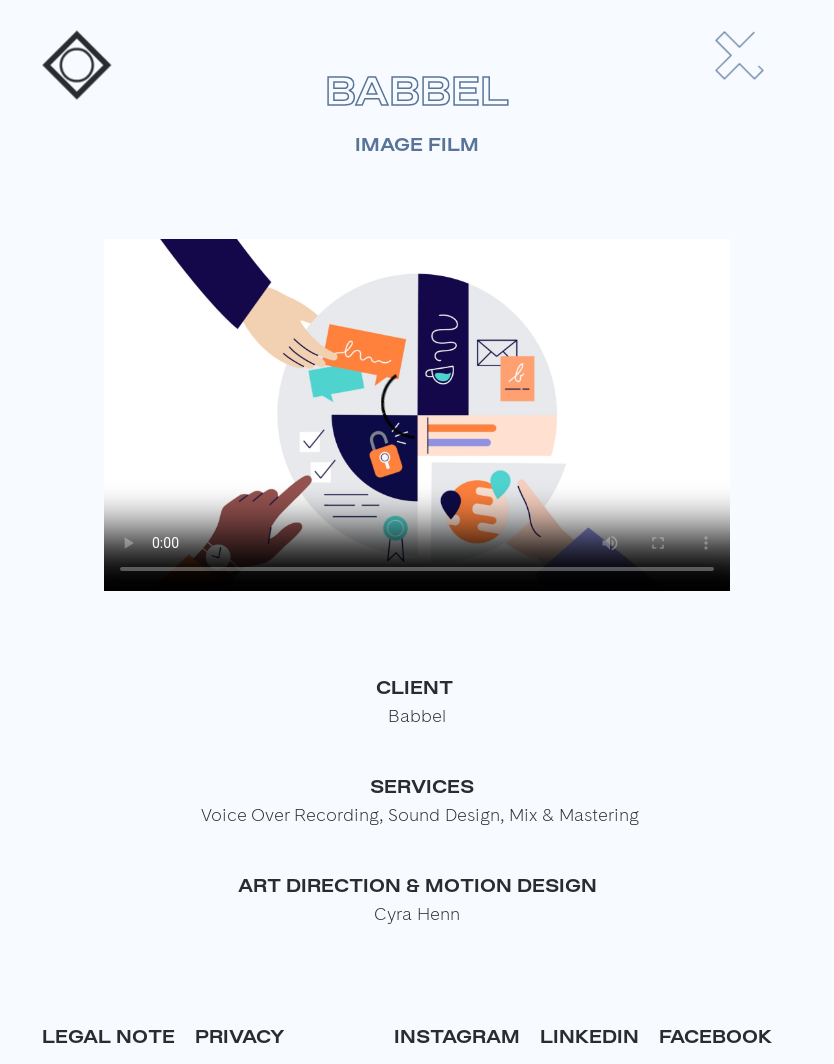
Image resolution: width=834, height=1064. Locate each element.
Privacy (240, 1036)
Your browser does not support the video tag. (417, 415)
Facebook (715, 1036)
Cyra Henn (417, 913)
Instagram (457, 1036)
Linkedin (589, 1036)
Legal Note (108, 1036)
